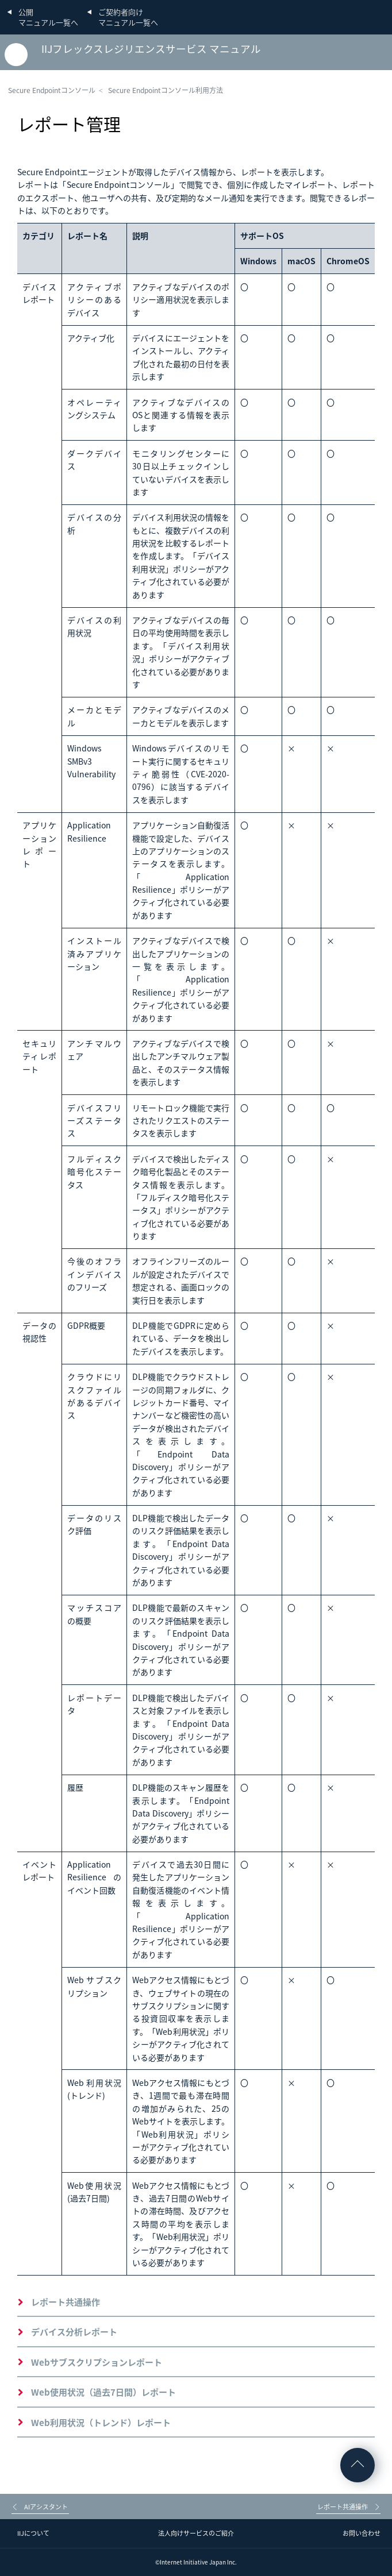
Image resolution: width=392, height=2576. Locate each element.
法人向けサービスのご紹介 (196, 2533)
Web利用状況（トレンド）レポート (101, 2422)
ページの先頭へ (357, 2465)
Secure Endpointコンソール (51, 90)
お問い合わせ (362, 2533)
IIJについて (33, 2533)
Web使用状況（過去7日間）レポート (103, 2392)
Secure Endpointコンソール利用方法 (165, 90)
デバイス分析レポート (74, 2332)
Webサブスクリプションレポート (96, 2362)
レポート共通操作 (65, 2302)
